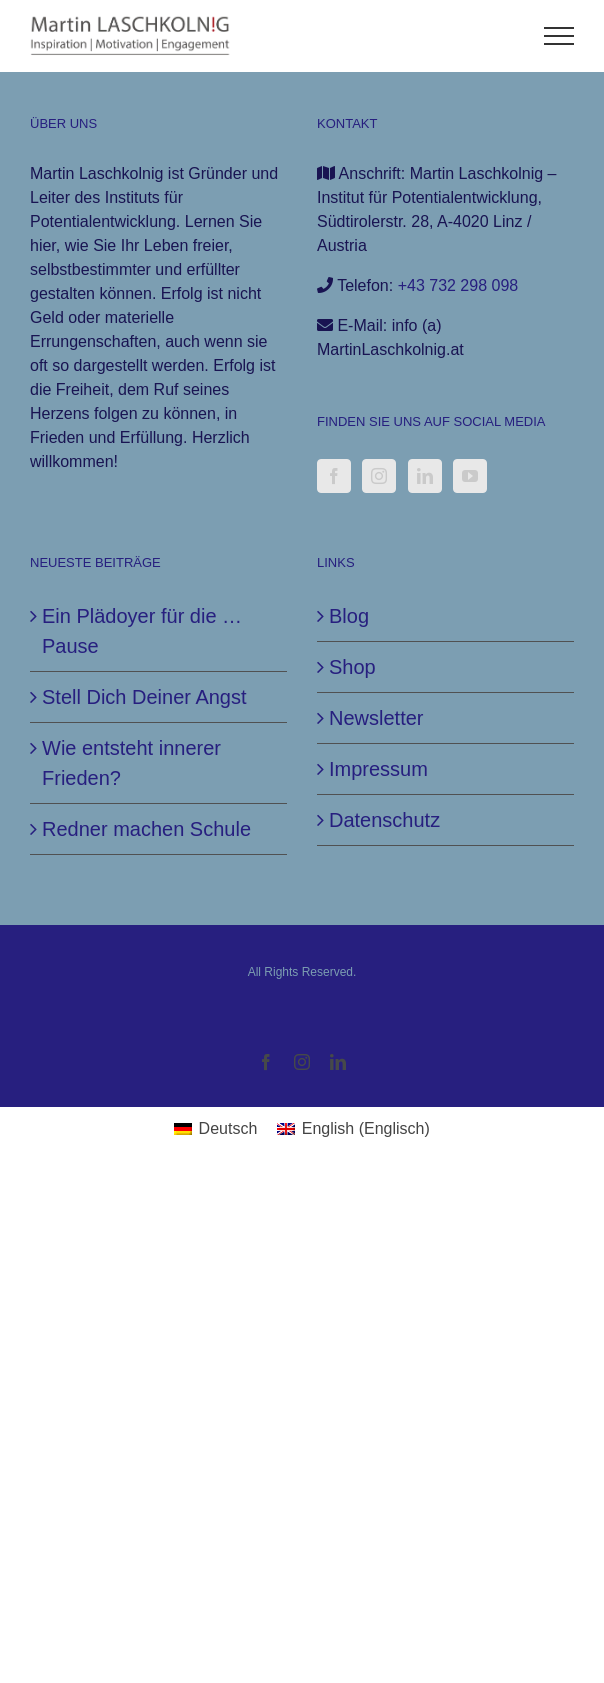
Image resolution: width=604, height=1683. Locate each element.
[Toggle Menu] (559, 36)
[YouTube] (470, 476)
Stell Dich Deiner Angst (144, 697)
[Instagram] (379, 476)
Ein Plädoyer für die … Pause (142, 631)
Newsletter (376, 718)
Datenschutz (384, 820)
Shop (352, 667)
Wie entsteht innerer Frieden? (131, 763)
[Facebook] (334, 476)
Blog (349, 616)
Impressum (378, 769)
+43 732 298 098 (458, 285)
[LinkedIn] (425, 476)
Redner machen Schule (146, 829)
